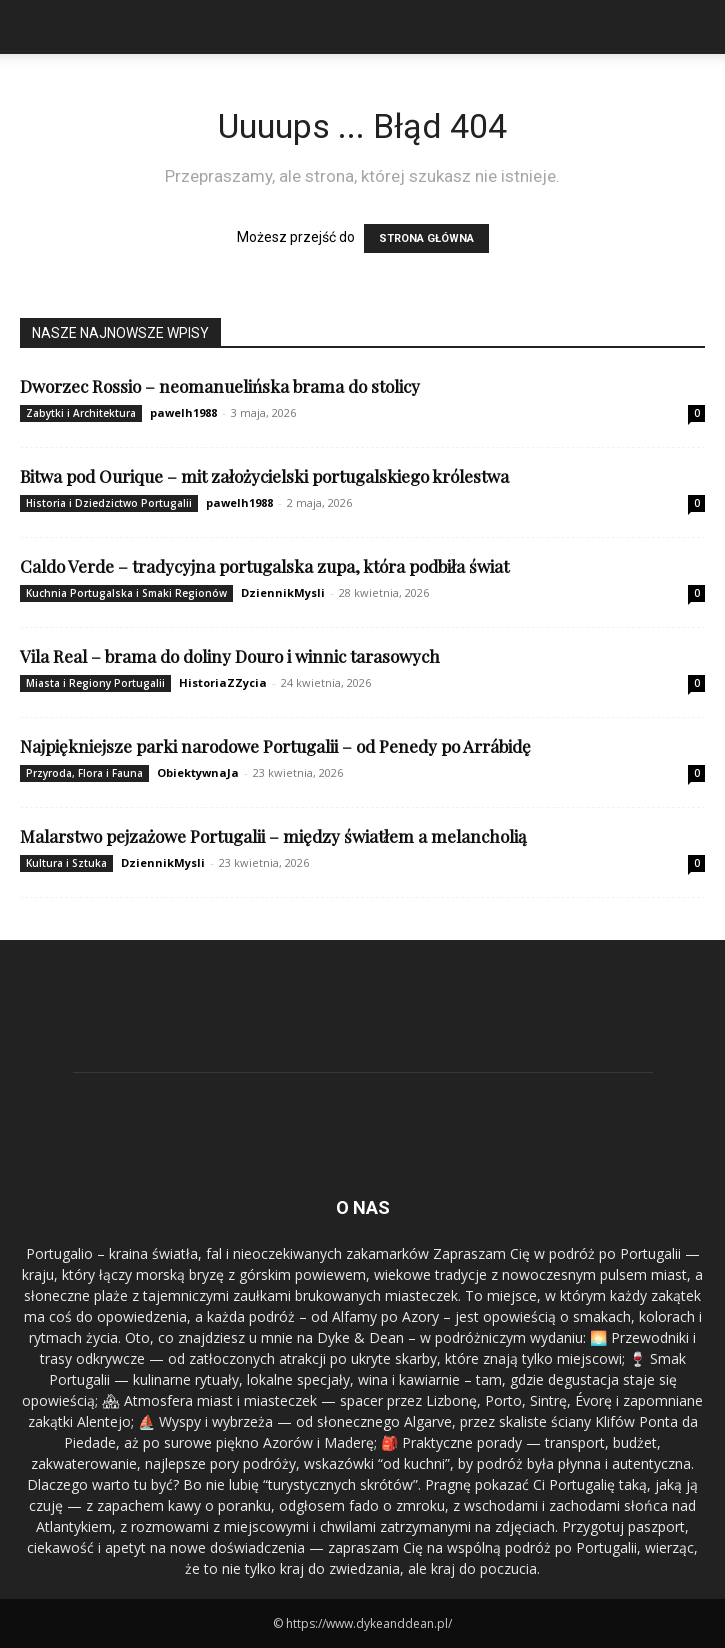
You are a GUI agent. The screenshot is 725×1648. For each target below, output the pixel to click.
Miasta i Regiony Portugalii (95, 683)
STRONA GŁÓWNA (426, 238)
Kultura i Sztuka (66, 863)
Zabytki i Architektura (81, 413)
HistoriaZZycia (223, 682)
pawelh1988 (183, 412)
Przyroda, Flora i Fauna (84, 773)
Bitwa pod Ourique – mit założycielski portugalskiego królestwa (264, 476)
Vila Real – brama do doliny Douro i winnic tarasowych (230, 656)
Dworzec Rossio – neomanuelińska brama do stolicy (220, 386)
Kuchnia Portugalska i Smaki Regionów (126, 593)
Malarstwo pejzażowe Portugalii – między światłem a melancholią (273, 836)
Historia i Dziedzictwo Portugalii (109, 503)
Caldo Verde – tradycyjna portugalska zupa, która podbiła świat (264, 566)
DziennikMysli (283, 592)
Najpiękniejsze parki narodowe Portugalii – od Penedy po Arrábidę (275, 746)
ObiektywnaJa (198, 772)
